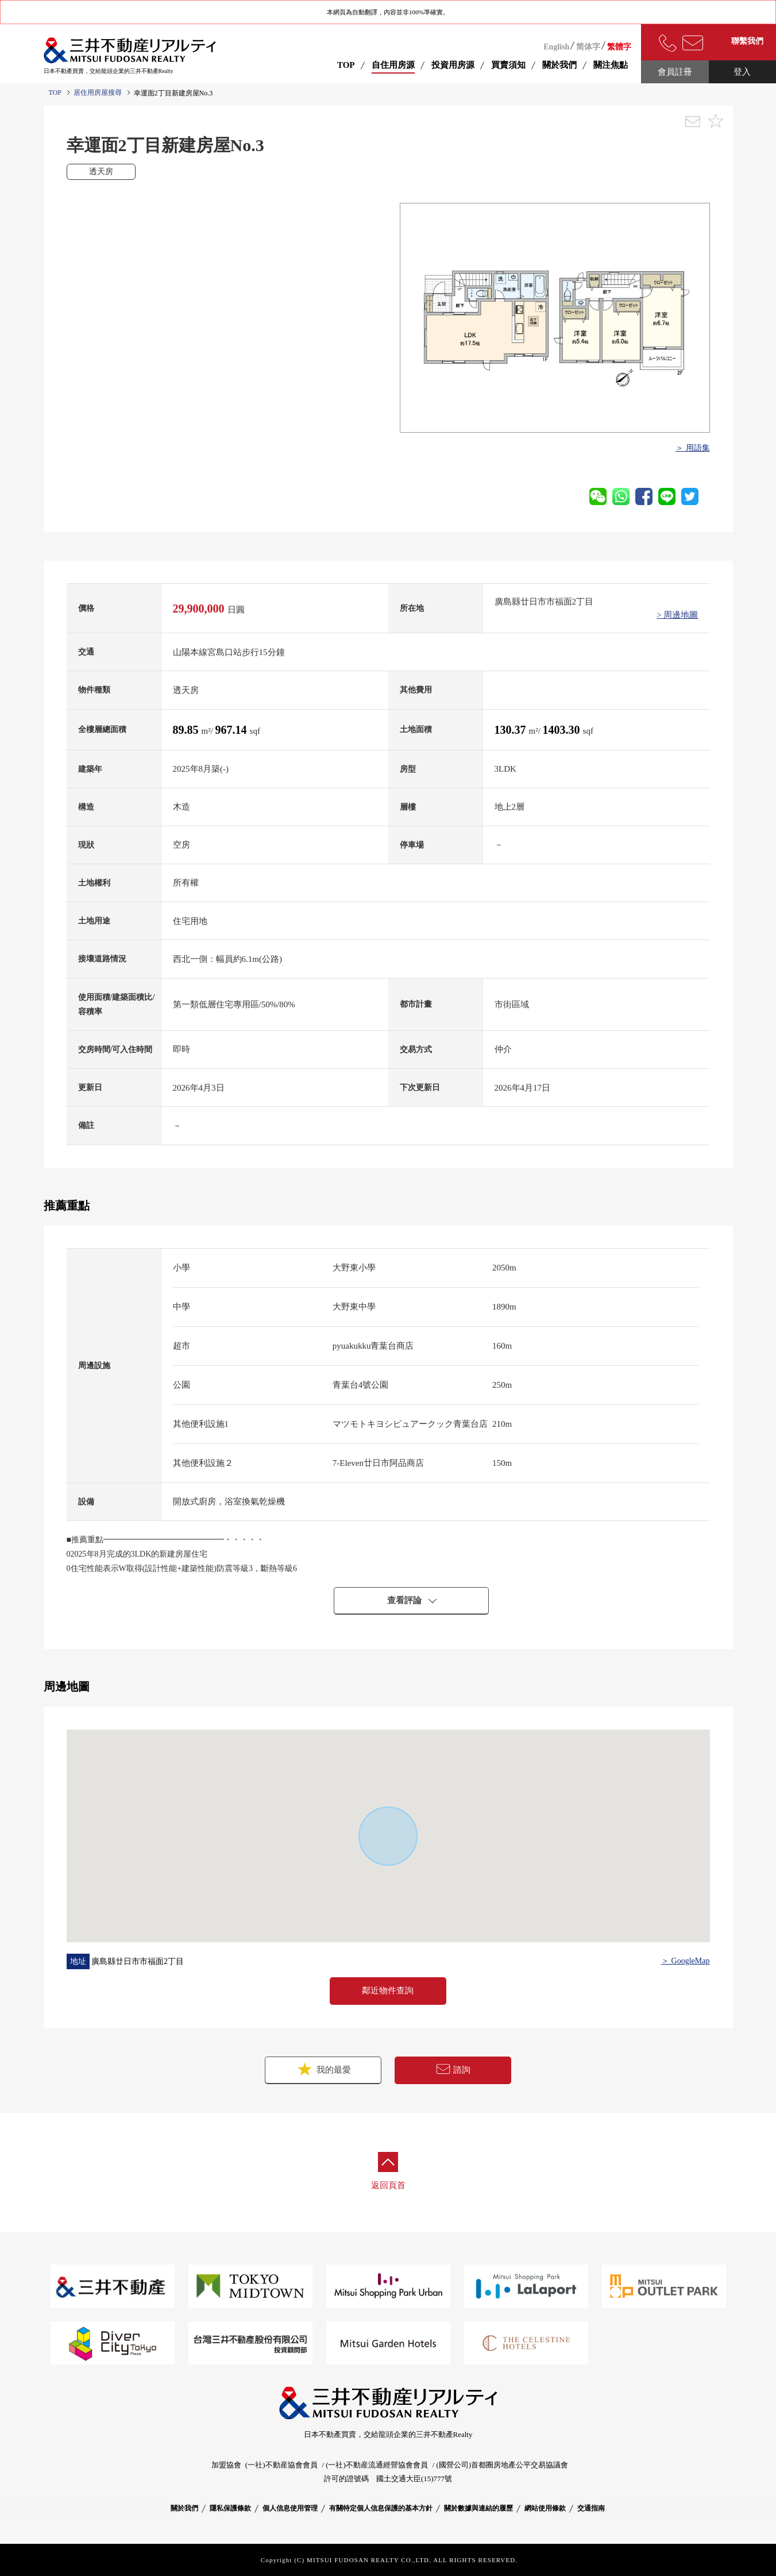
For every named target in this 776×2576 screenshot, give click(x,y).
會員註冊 (675, 71)
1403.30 (563, 729)
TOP (346, 65)
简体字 (588, 47)
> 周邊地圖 (677, 614)
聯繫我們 (747, 41)
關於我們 (184, 2508)
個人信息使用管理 (290, 2508)
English (556, 47)
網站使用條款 (545, 2508)
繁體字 (619, 47)
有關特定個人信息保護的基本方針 (381, 2508)
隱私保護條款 (230, 2508)
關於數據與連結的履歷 (478, 2508)
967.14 (232, 729)
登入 (742, 71)
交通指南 (591, 2508)
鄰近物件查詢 (388, 1990)
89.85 (187, 729)
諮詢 (453, 2069)
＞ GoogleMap (685, 1961)
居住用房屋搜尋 (98, 92)
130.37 (512, 729)
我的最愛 (323, 2069)
